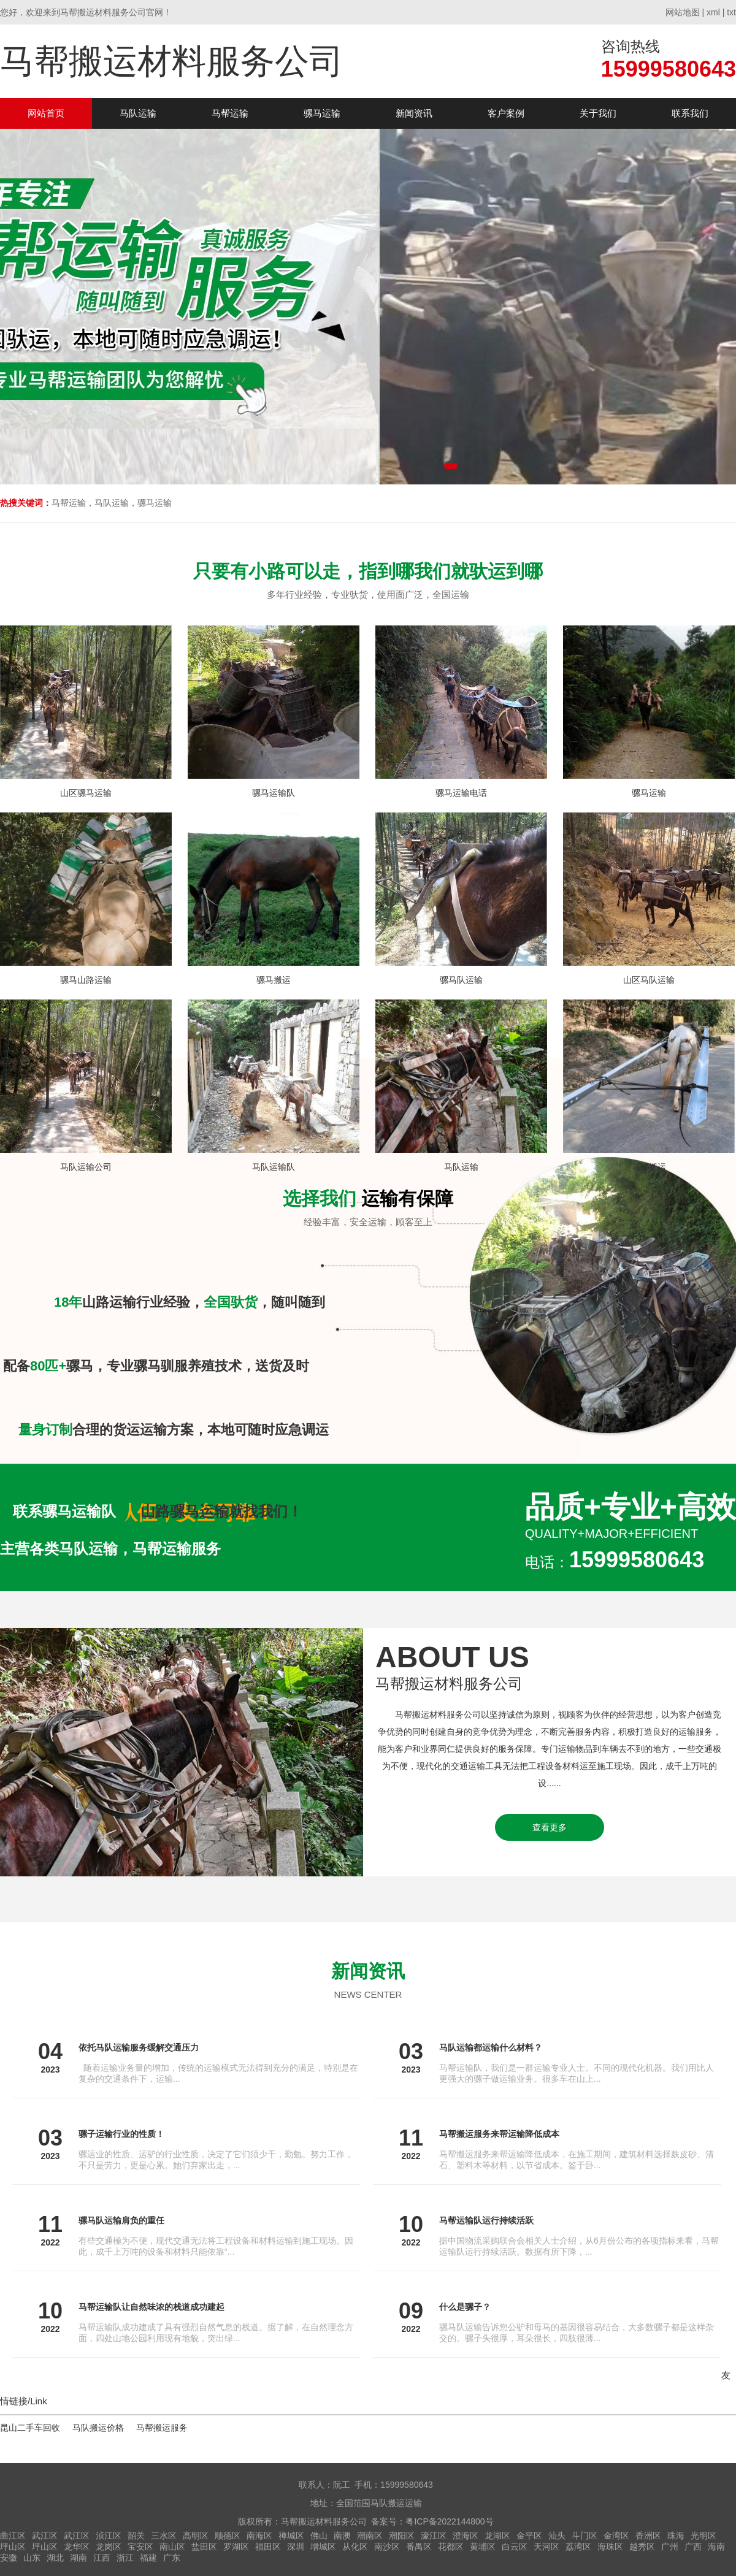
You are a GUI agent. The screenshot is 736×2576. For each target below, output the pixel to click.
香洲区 (648, 2535)
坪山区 (13, 2546)
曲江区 (13, 2535)
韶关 (136, 2535)
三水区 (164, 2535)
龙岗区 (108, 2546)
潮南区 (370, 2535)
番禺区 (419, 2546)
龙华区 (77, 2546)
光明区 (703, 2535)
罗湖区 (236, 2546)
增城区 (323, 2546)
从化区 (355, 2546)
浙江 (125, 2558)
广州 (669, 2546)
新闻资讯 (414, 113)
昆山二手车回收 (30, 2428)
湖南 (78, 2558)
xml (713, 12)
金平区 (529, 2535)
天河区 (546, 2546)
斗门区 (584, 2535)
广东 (171, 2558)
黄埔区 (483, 2546)
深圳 (295, 2546)
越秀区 (642, 2546)
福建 (148, 2558)
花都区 (451, 2546)
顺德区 (227, 2535)
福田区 (268, 2546)
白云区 (514, 2546)
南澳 (342, 2535)
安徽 (8, 2558)
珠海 (675, 2535)
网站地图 (682, 12)
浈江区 (108, 2535)
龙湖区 (497, 2535)
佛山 (319, 2535)
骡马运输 (322, 113)
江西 (101, 2558)
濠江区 (434, 2535)
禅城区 (291, 2535)
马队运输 (138, 113)
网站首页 (46, 113)
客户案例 (506, 113)
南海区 (259, 2535)
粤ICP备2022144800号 (449, 2521)
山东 (31, 2558)
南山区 (172, 2546)
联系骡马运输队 (64, 1511)
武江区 (45, 2535)
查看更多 (549, 1827)
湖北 (55, 2558)
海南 (716, 2546)
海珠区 (610, 2546)
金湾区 (616, 2535)
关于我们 (598, 113)
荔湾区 (578, 2546)
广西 (693, 2546)
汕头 (556, 2535)
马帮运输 (230, 113)
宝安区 (140, 2546)
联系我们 (690, 113)
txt (731, 12)
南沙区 (387, 2546)
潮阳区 (402, 2535)
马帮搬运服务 (162, 2428)
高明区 (196, 2535)
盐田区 (204, 2546)
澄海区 (465, 2535)
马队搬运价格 (98, 2428)
